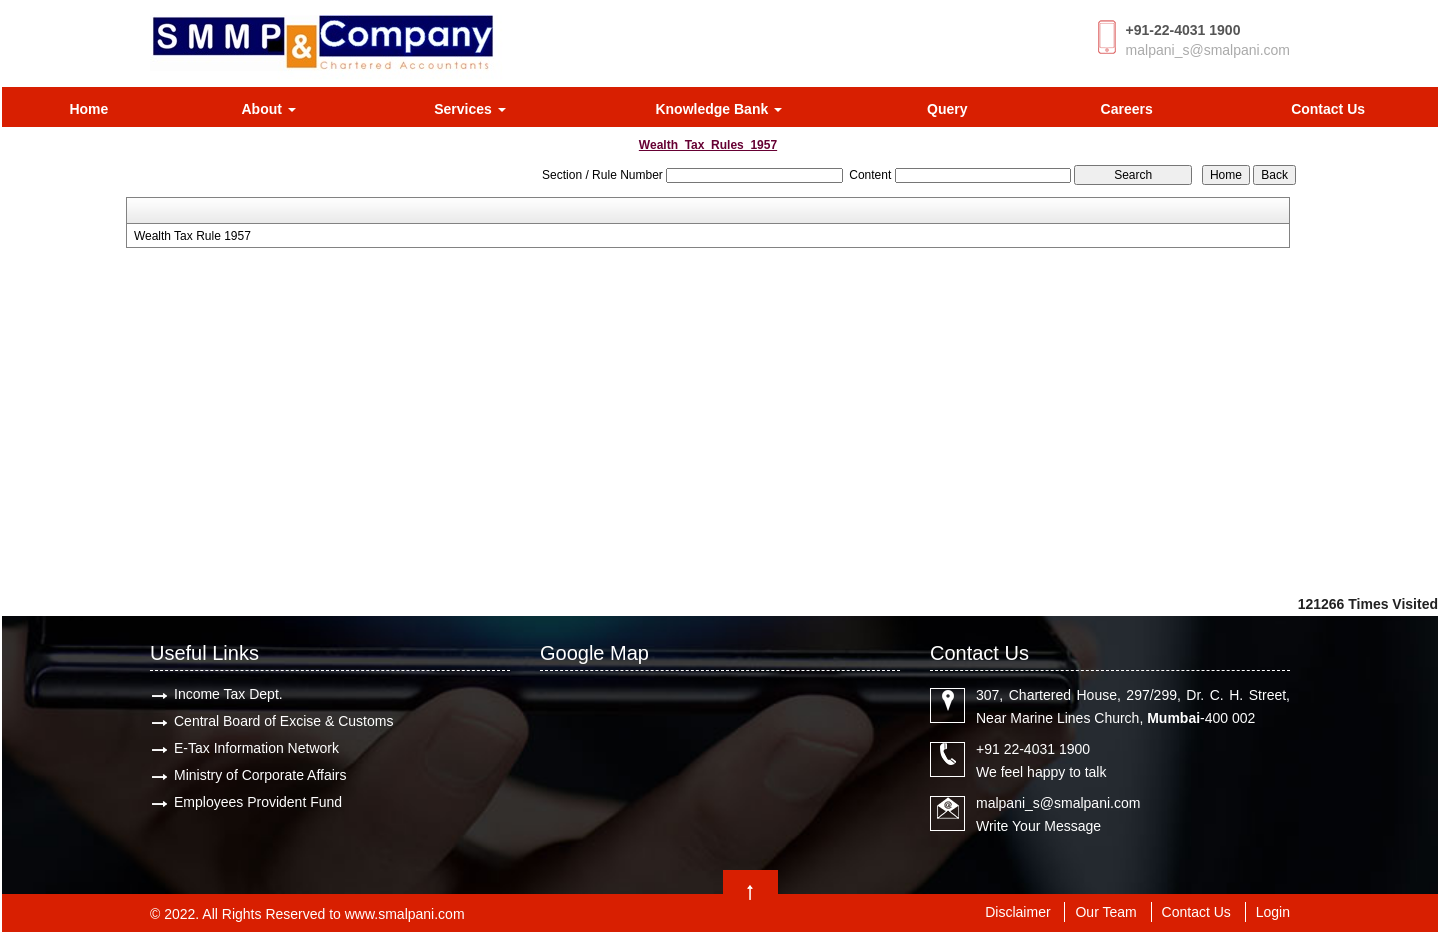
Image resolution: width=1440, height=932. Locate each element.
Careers (1127, 109)
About (268, 109)
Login (1273, 912)
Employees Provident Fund (258, 802)
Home (88, 109)
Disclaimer (1017, 912)
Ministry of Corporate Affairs (260, 775)
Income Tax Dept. (228, 694)
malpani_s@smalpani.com (1208, 50)
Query (947, 109)
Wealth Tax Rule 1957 (192, 236)
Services (470, 109)
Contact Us (1328, 109)
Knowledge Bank (718, 109)
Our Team (1105, 912)
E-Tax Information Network (256, 748)
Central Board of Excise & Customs (283, 721)
